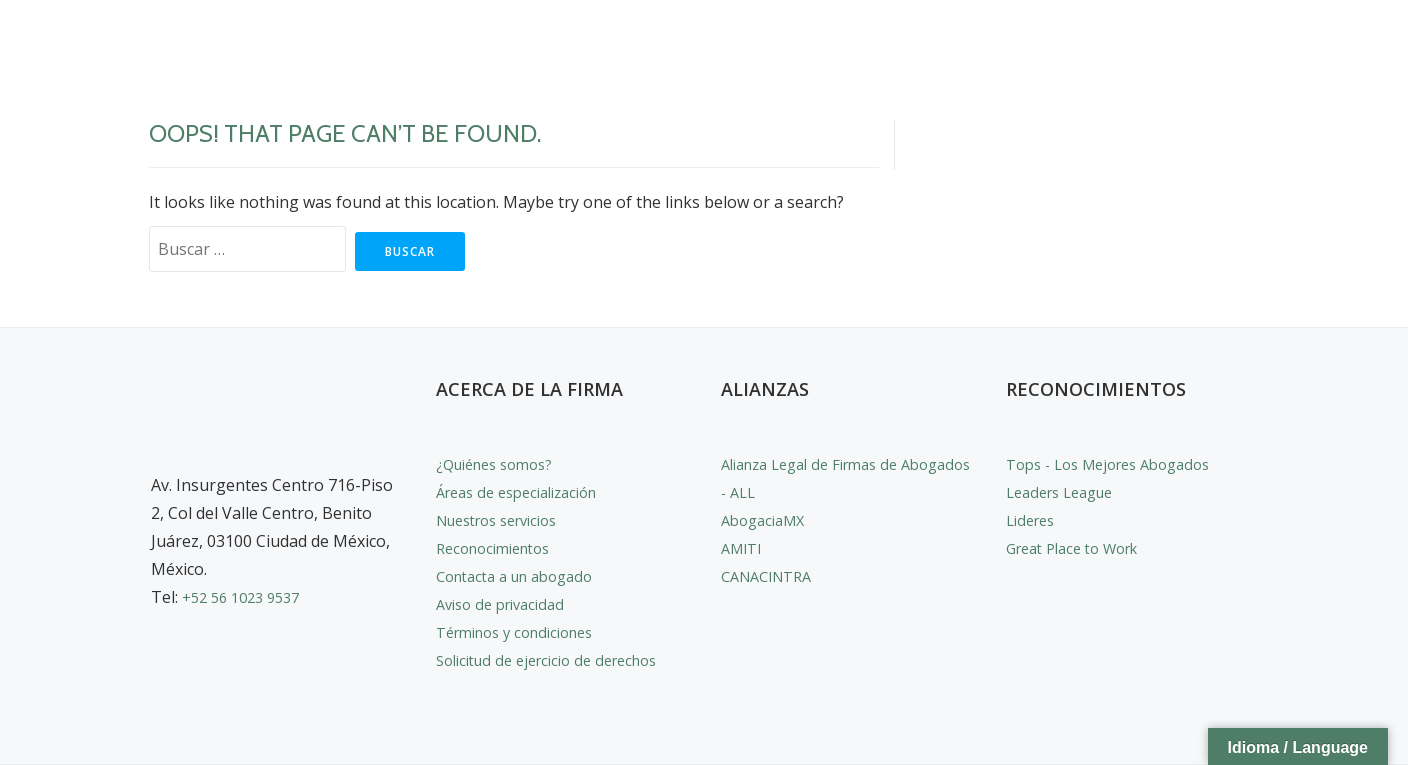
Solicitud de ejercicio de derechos (558, 660)
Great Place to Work (1081, 548)
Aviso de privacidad (507, 604)
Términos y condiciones (524, 632)
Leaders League (1066, 492)
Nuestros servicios (506, 520)
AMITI (744, 548)
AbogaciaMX (767, 520)
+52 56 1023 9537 (247, 597)
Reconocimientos (500, 548)
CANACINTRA (772, 576)
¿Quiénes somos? (501, 464)
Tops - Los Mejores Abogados (1119, 464)
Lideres (1033, 520)
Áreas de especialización (526, 492)
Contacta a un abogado (523, 576)
